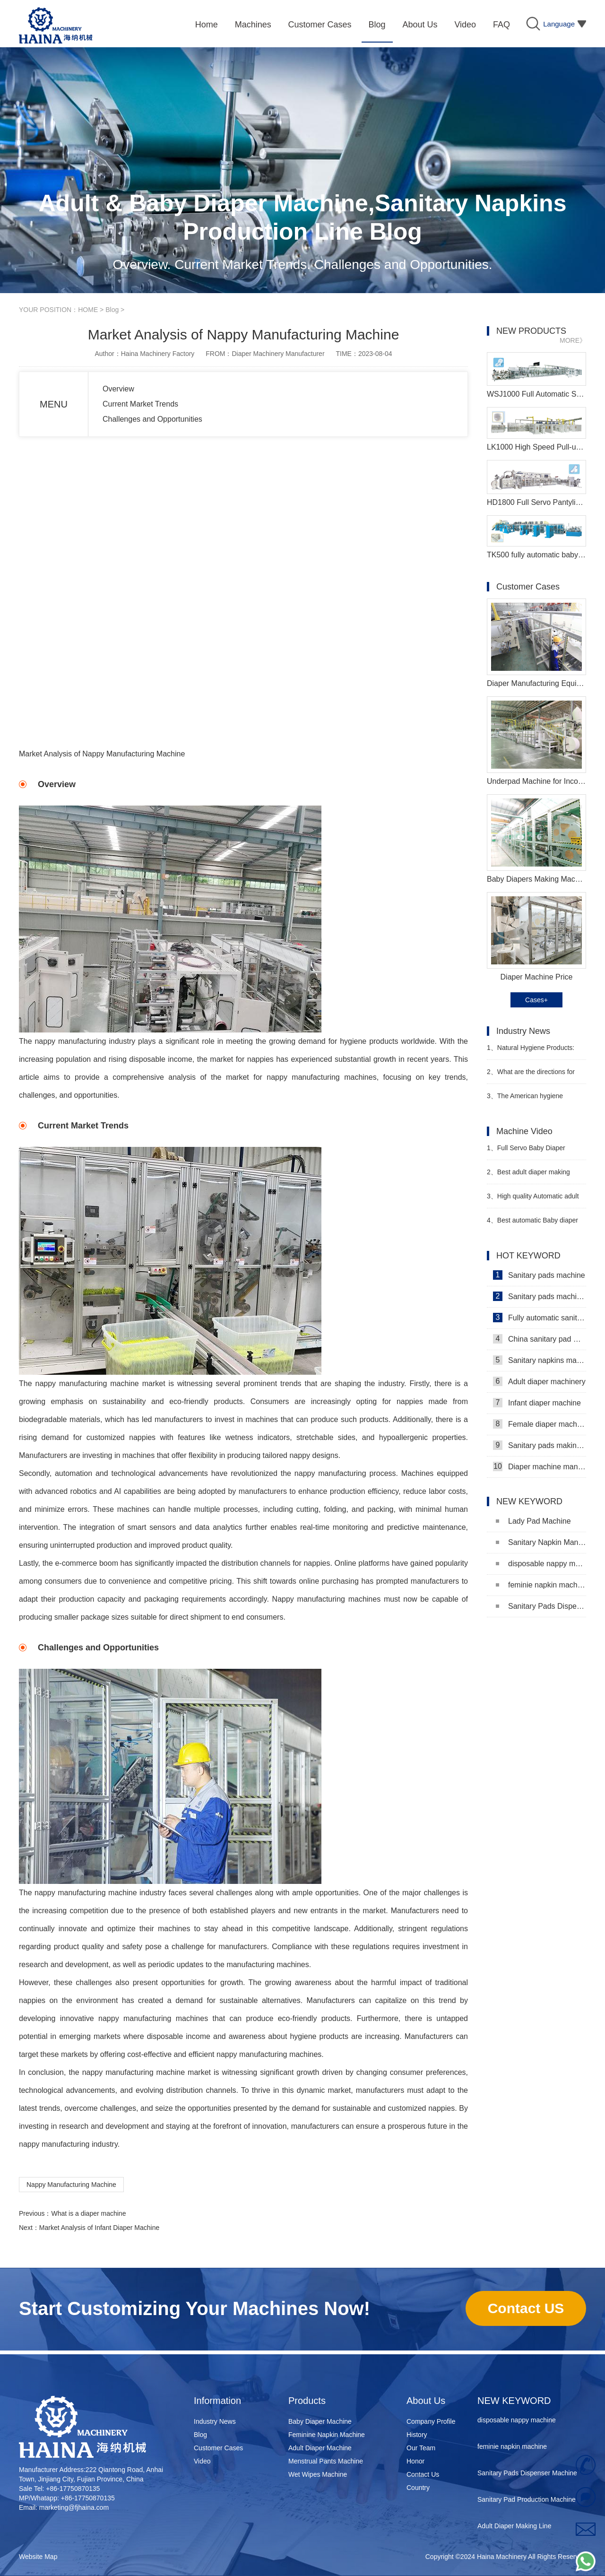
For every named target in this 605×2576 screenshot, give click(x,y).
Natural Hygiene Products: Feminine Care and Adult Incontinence (530, 1051)
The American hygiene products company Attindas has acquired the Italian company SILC (533, 1100)
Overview (118, 389)
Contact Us (422, 2474)
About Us (425, 2400)
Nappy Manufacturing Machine (71, 2184)
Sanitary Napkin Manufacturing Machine (541, 1542)
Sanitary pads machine (539, 1275)
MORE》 (573, 340)
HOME (88, 309)
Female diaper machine (539, 1424)
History (416, 2434)
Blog (112, 309)
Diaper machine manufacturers (539, 1466)
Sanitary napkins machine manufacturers (539, 1360)
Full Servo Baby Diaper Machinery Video (526, 1152)
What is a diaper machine (88, 2213)
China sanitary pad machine (539, 1339)
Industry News (215, 2421)
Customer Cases (218, 2448)
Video (202, 2461)
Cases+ (536, 1000)
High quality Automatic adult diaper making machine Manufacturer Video (533, 1200)
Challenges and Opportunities (152, 419)
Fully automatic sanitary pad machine (539, 1317)
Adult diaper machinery (539, 1381)
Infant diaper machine (537, 1402)
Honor (415, 2461)
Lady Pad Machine (533, 1521)
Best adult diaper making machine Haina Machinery (528, 1176)
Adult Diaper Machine (320, 2448)
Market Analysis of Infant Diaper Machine (99, 2227)
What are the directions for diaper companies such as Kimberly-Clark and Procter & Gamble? (531, 1076)
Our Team (420, 2448)
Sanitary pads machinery (539, 1296)
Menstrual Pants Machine (325, 2461)
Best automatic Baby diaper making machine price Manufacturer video (532, 1224)
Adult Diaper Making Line (514, 2528)
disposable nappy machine (541, 1564)
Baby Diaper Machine (320, 2421)
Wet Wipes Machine (317, 2474)
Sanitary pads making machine (539, 1445)
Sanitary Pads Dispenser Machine (541, 1606)
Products (307, 2400)
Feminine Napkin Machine (326, 2434)
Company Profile (431, 2421)
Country (418, 2487)
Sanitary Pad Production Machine (526, 2502)
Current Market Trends (140, 404)
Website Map (38, 2556)
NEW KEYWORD (514, 2400)
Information (217, 2400)
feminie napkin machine (541, 1585)
